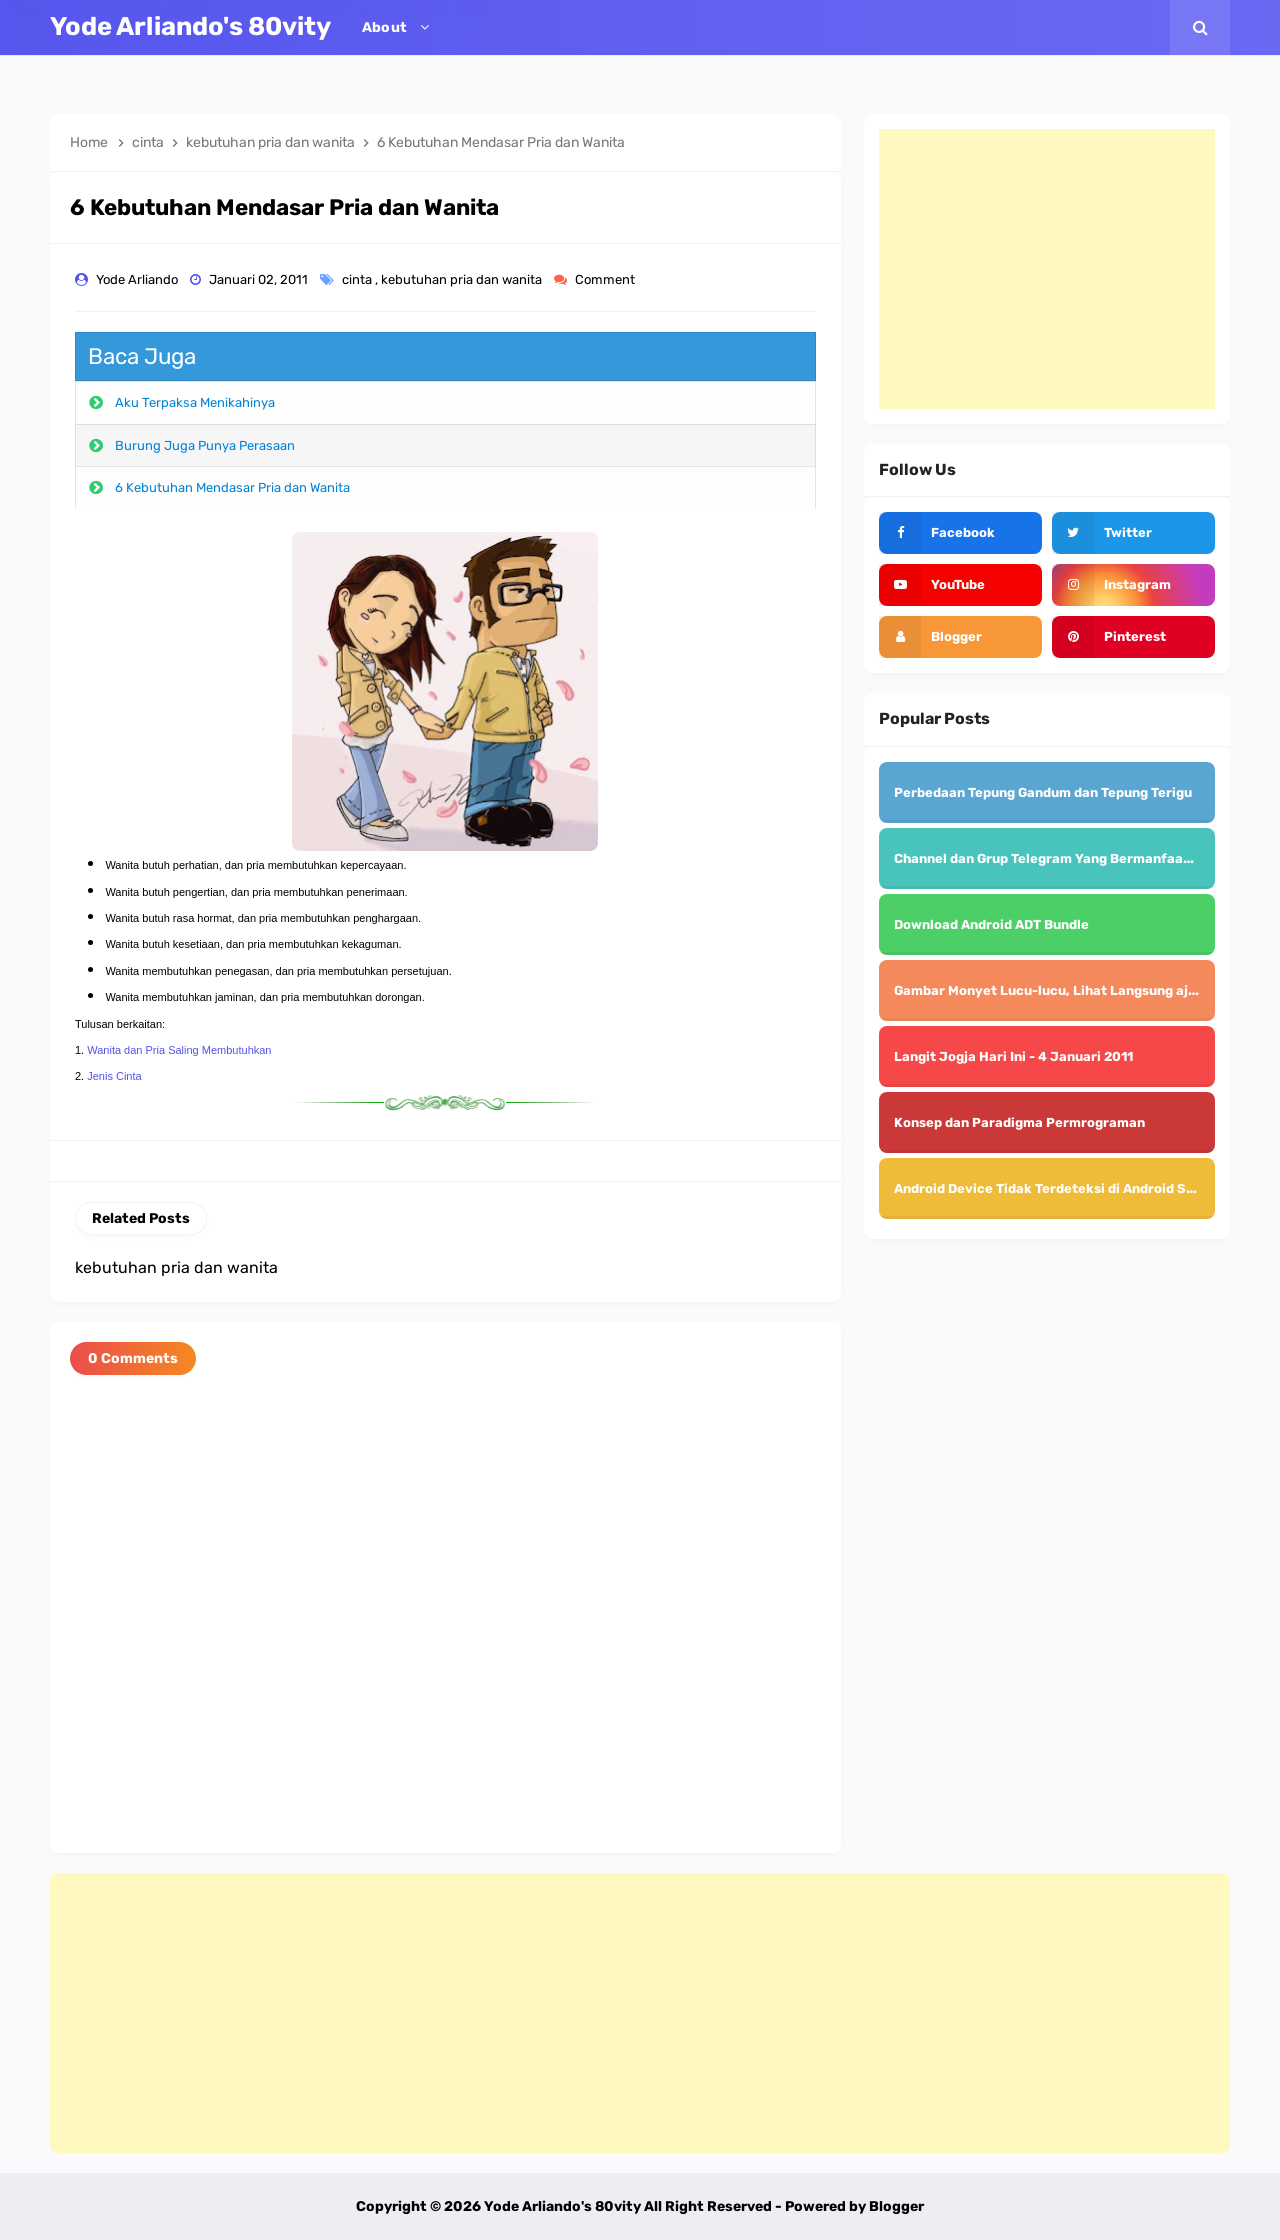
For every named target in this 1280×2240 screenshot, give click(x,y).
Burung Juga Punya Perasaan (205, 445)
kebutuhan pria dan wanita (463, 279)
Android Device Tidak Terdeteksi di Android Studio (1057, 1188)
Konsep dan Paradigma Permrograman (1019, 1122)
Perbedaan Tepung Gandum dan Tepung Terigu (1043, 792)
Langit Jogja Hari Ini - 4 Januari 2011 (1013, 1056)
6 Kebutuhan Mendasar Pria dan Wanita (232, 487)
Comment (606, 279)
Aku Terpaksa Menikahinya (195, 402)
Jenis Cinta (114, 1076)
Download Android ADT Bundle (991, 924)
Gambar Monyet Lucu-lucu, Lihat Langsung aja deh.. (1062, 990)
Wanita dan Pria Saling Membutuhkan (179, 1050)
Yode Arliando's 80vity (562, 2206)
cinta (358, 279)
